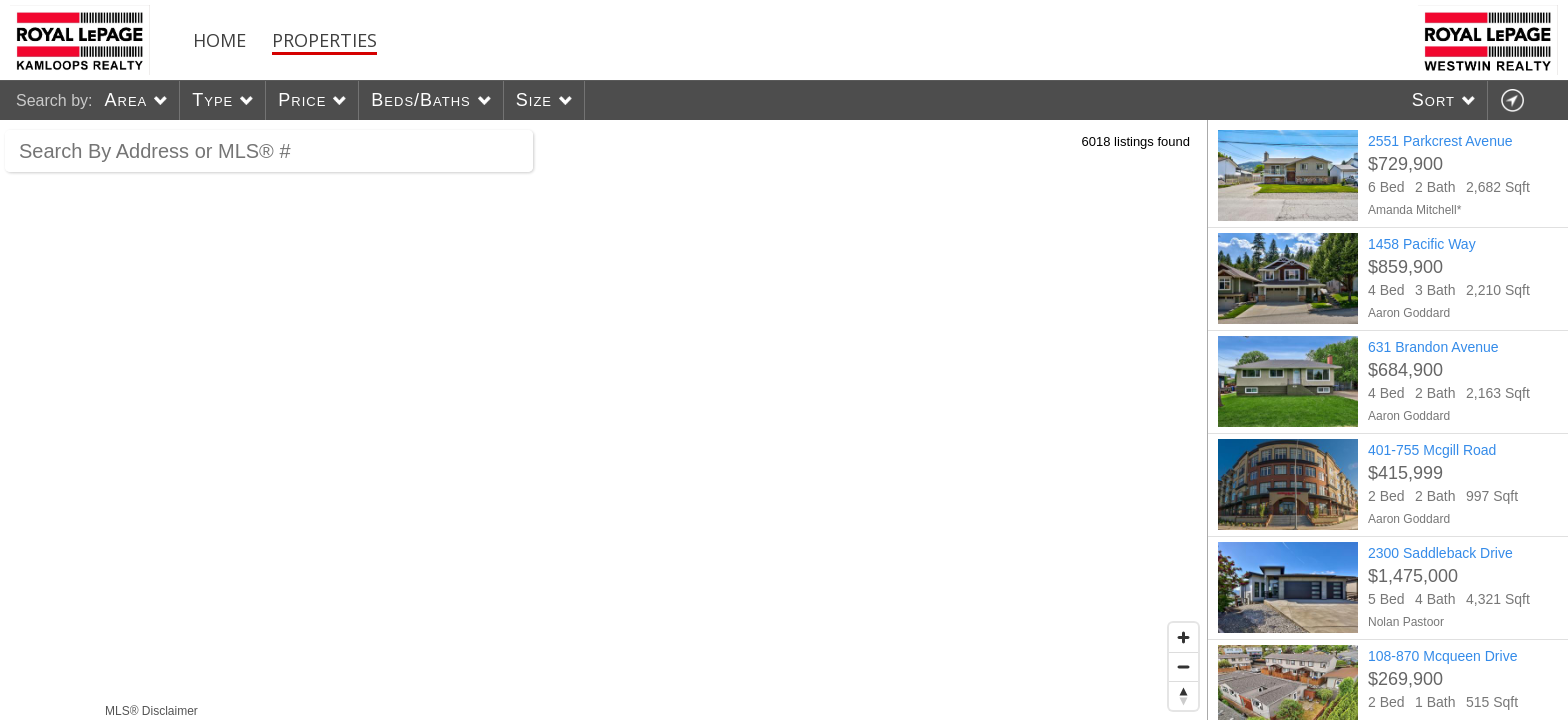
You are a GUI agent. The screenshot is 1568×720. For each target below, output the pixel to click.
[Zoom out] (1183, 666)
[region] (604, 420)
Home (219, 40)
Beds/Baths (420, 100)
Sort (1433, 100)
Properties (324, 40)
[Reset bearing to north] (1183, 695)
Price (302, 100)
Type (212, 100)
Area (125, 100)
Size (534, 100)
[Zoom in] (1183, 637)
